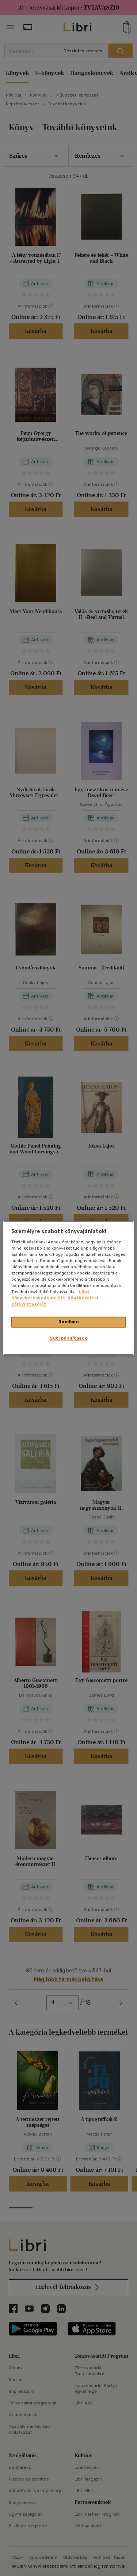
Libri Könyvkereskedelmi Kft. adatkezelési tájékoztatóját (54, 1298)
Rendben (68, 1322)
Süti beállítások (68, 1338)
